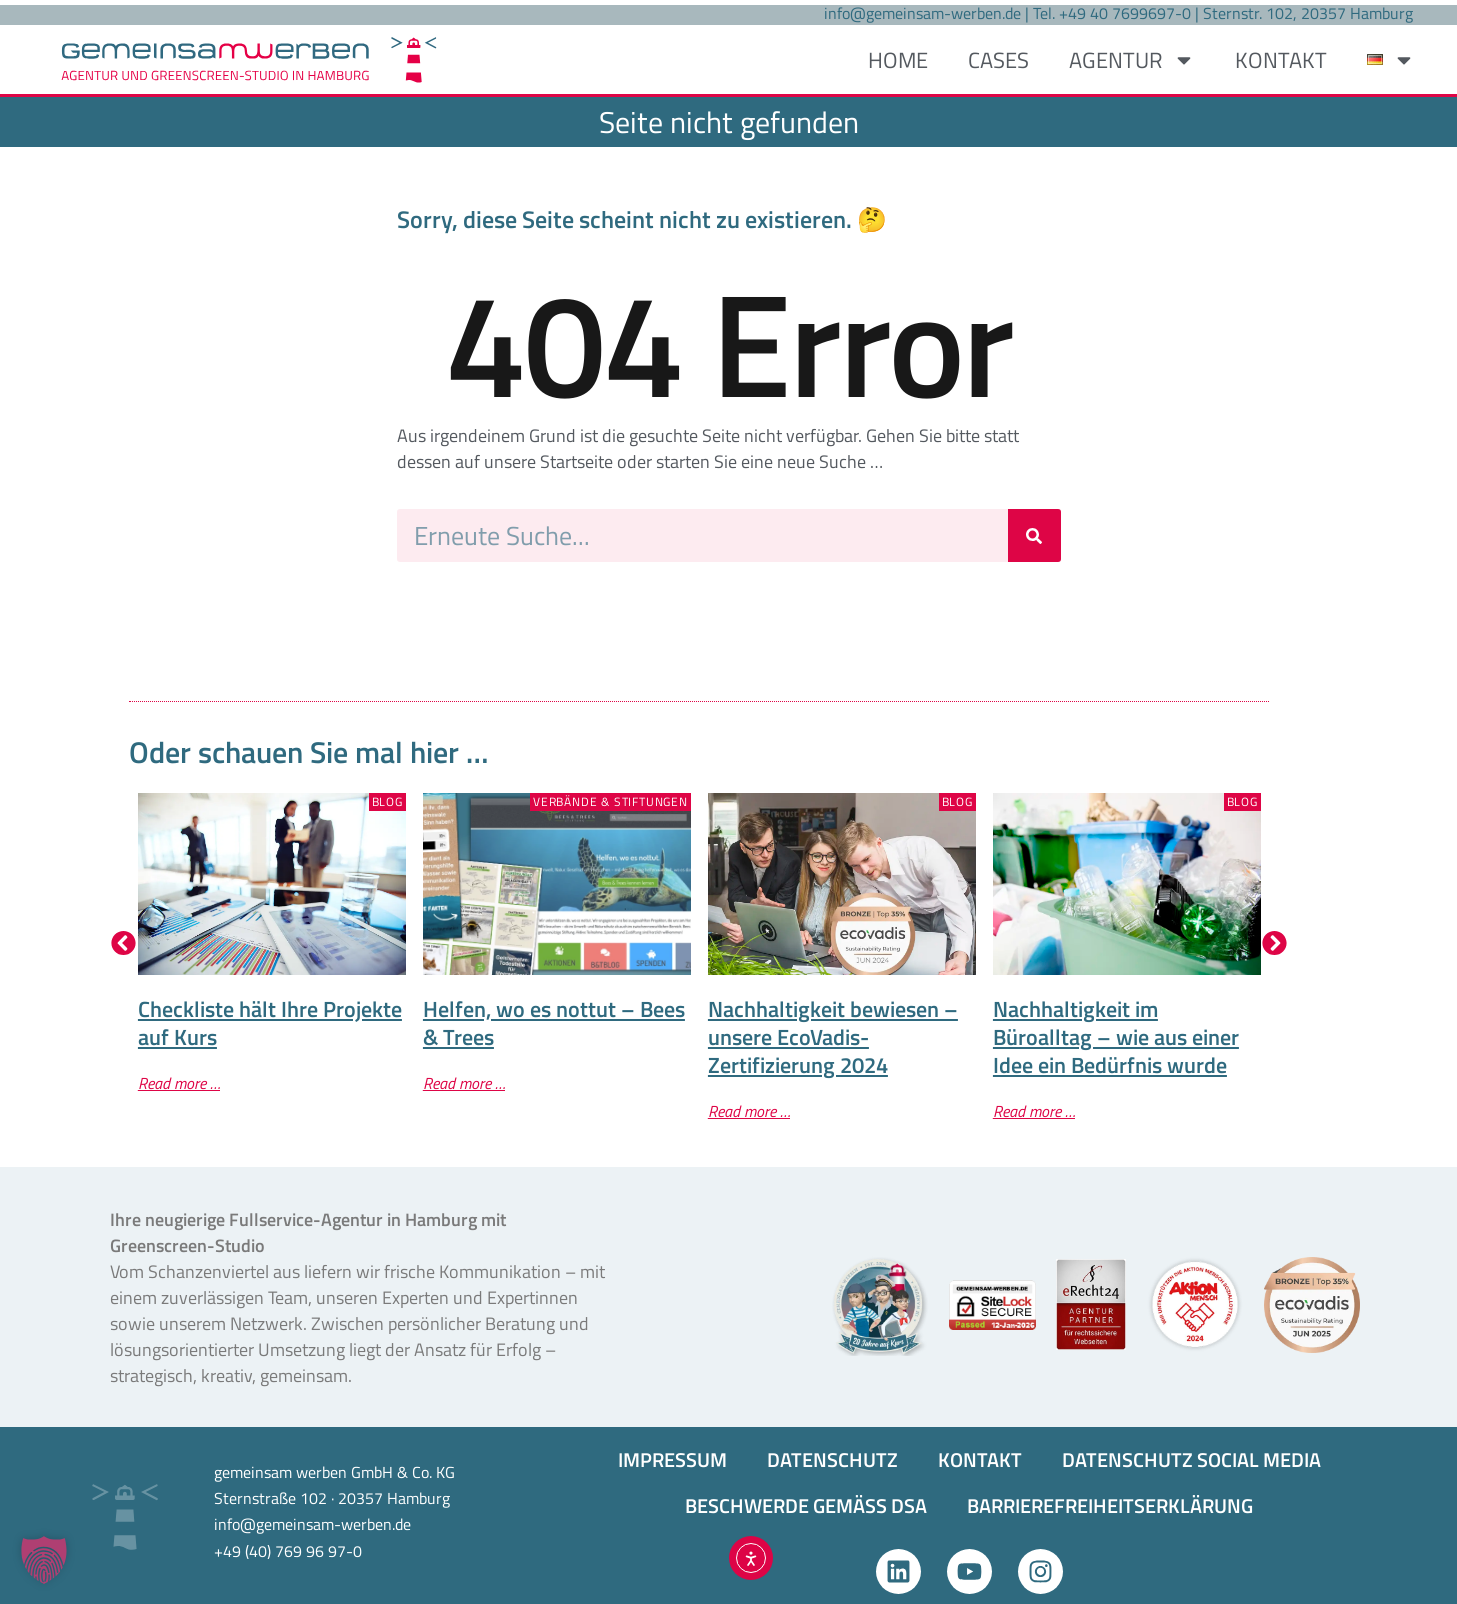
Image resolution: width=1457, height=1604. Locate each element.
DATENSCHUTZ (832, 1459)
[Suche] (1034, 535)
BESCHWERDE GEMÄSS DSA (806, 1505)
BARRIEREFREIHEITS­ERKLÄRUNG (1110, 1505)
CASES (998, 60)
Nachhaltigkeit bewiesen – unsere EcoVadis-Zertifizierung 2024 (833, 1037)
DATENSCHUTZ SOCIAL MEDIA (1191, 1459)
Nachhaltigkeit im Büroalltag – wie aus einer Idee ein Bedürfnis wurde (1116, 1037)
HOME (898, 60)
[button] (123, 943)
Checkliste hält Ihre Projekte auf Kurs (270, 1023)
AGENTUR (1132, 60)
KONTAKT (1281, 60)
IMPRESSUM (672, 1459)
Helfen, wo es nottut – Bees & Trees (554, 1023)
